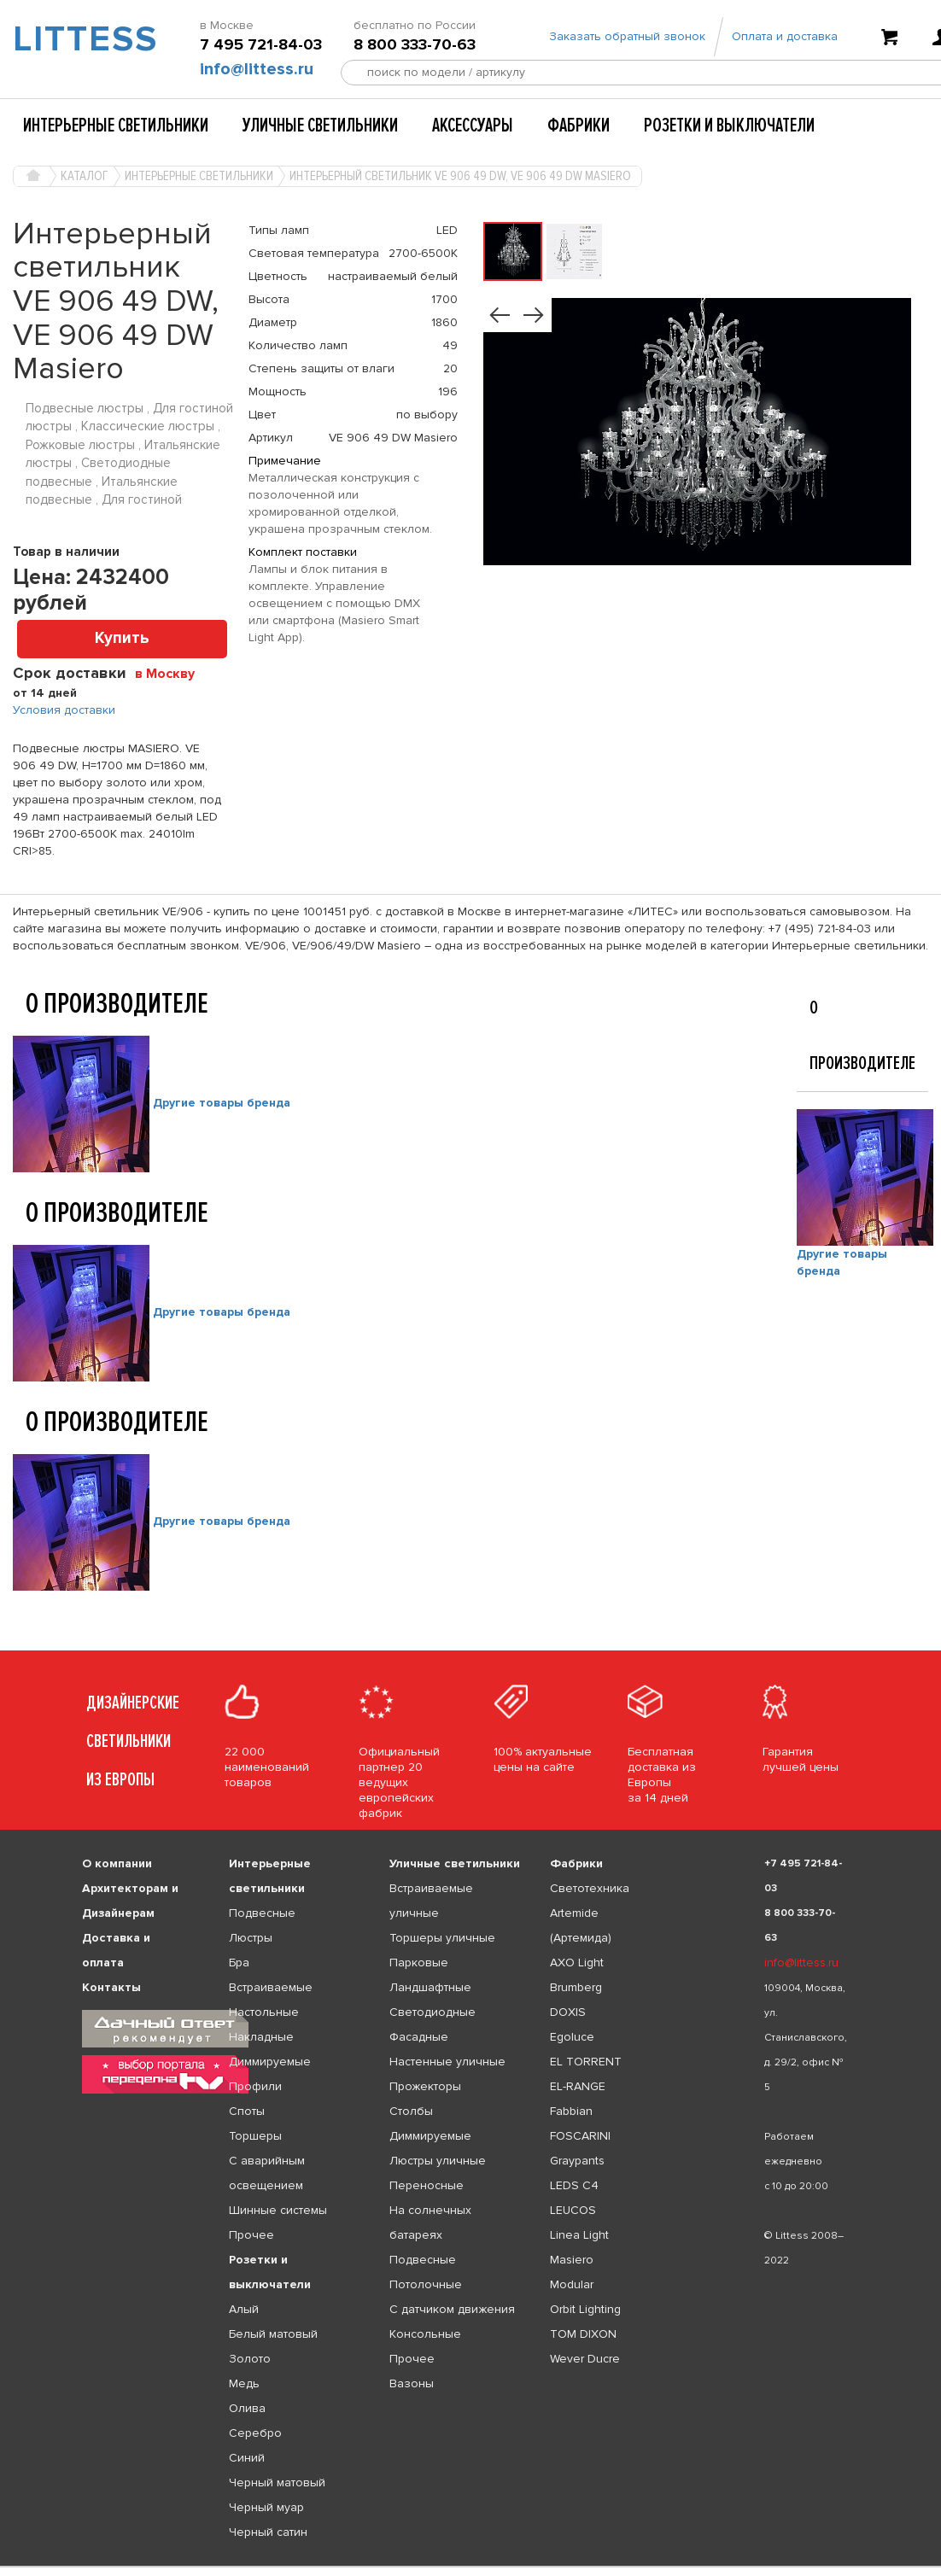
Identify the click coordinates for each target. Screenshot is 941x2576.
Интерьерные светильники (115, 125)
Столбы (411, 2111)
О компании (117, 1863)
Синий (247, 2457)
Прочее (251, 2235)
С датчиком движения (452, 2309)
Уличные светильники (320, 125)
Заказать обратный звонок (627, 36)
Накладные (261, 2037)
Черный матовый (277, 2482)
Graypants (577, 2160)
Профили (255, 2086)
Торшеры (255, 2136)
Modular (571, 2284)
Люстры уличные (437, 2160)
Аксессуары (472, 125)
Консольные (425, 2334)
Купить (122, 638)
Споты (247, 2111)
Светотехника (589, 1888)
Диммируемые (270, 2061)
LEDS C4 (574, 2185)
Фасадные (418, 2037)
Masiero (571, 2259)
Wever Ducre (585, 2358)
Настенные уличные (447, 2061)
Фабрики (578, 125)
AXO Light (577, 1962)
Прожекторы (425, 2086)
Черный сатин (268, 2532)
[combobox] (171, 672)
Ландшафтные (430, 1987)
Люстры (250, 1938)
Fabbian (571, 2111)
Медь (244, 2383)
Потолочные (425, 2284)
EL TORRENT (586, 2061)
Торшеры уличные (442, 1938)
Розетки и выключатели (729, 125)
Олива (247, 2408)
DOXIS (568, 2012)
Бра (239, 1962)
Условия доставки (64, 710)
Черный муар (266, 2507)
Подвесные (262, 1913)
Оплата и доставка (785, 36)
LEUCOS (573, 2210)
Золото (250, 2358)
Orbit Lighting (585, 2309)
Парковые (418, 1962)
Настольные (264, 2012)
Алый (244, 2309)
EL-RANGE (577, 2086)
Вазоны (411, 2383)
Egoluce (572, 2037)
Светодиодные (432, 2012)
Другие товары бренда (221, 1102)
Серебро (255, 2433)
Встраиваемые (271, 1987)
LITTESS (78, 39)
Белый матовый (273, 2334)
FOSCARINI (580, 2136)
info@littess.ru (256, 69)
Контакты (111, 1987)
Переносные (426, 2185)
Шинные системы (278, 2210)
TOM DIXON (583, 2334)
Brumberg (576, 1987)
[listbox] (470, 2566)
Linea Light (579, 2235)
